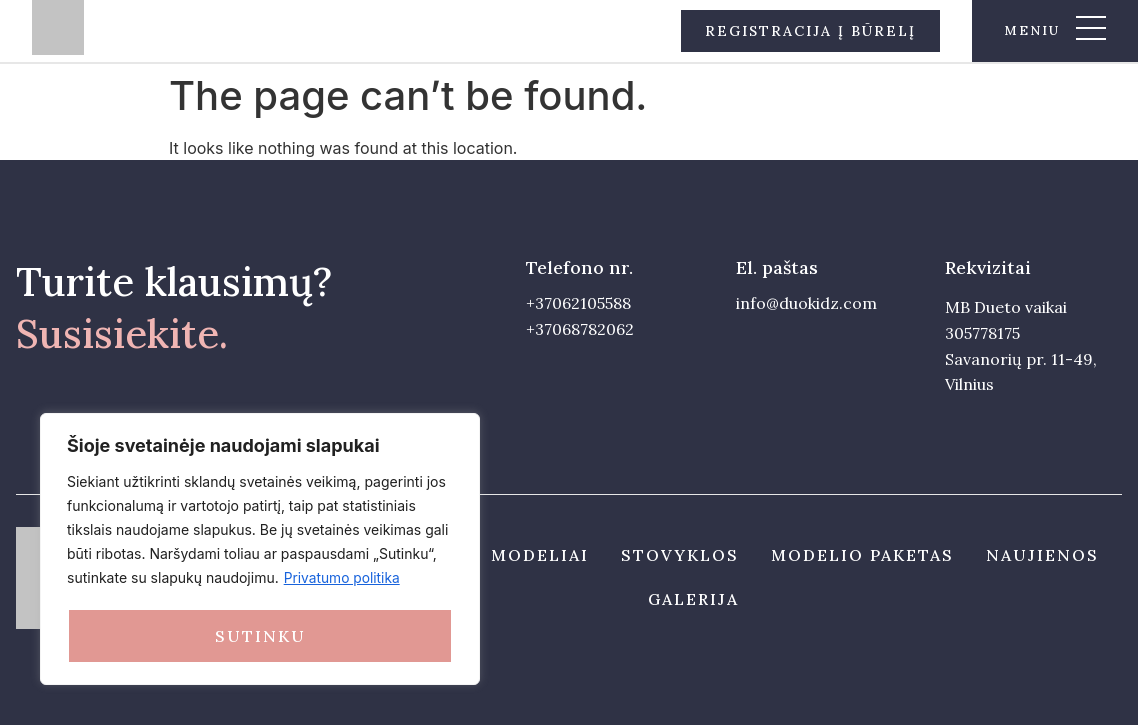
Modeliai (540, 555)
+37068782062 (580, 329)
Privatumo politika (343, 579)
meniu (1032, 30)
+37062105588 (578, 303)
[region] (260, 550)
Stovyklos (680, 555)
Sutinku (260, 636)
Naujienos (1042, 555)
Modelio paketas (862, 555)
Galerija (693, 599)
